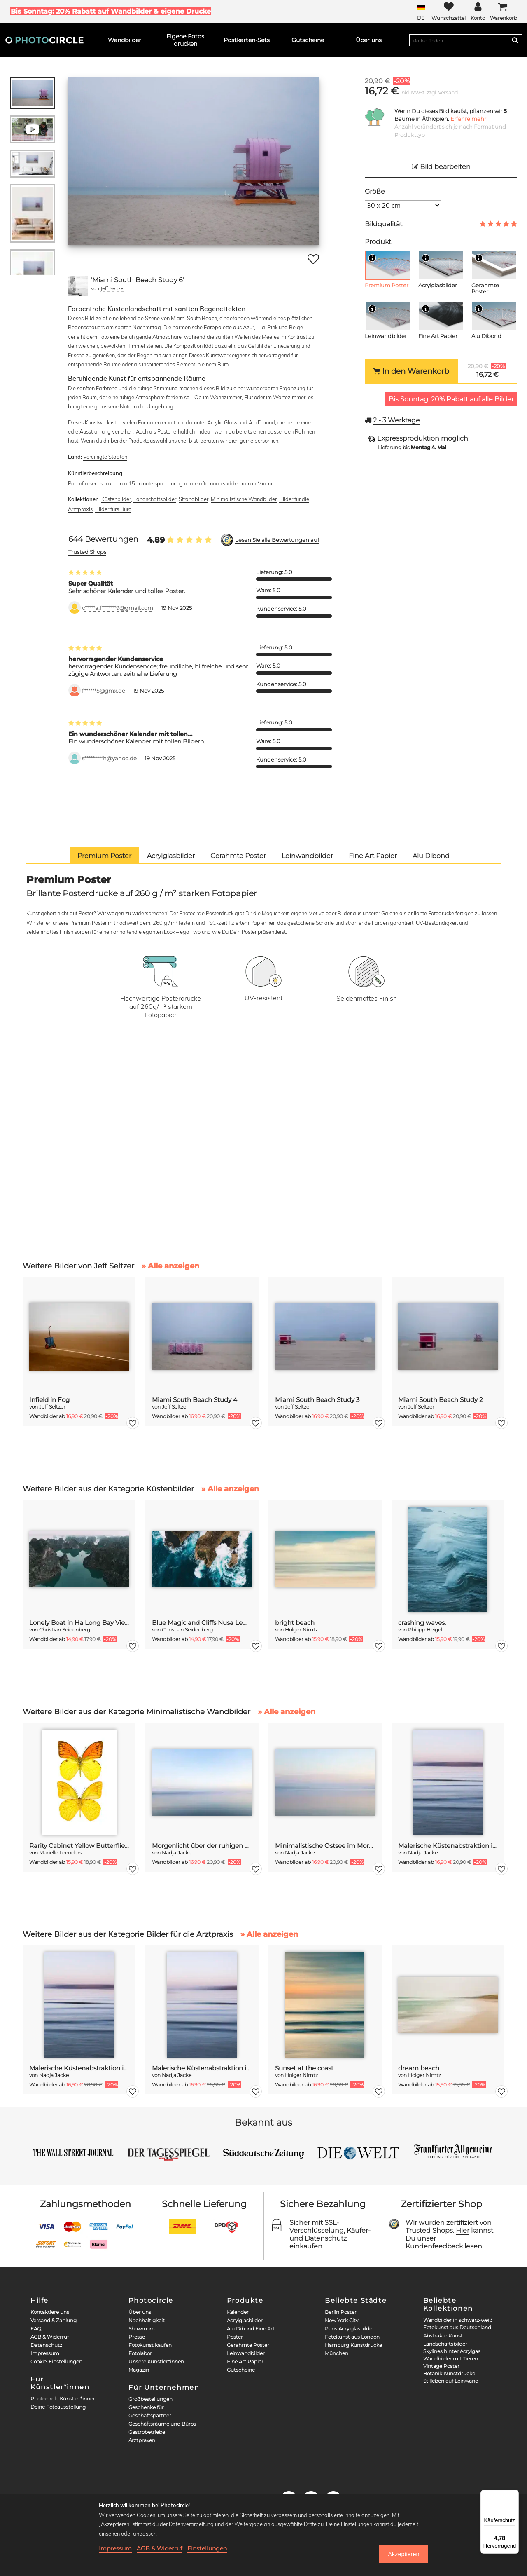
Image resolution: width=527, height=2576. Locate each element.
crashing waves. (422, 1623)
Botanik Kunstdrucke (449, 2373)
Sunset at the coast (304, 2068)
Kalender (238, 2312)
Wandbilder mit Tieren (450, 2359)
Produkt (378, 242)
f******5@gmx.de (103, 691)
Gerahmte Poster (248, 2345)
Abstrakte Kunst (443, 2335)
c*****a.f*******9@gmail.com (117, 608)
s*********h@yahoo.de (109, 758)
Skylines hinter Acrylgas (451, 2351)
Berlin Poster (341, 2312)
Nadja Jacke (176, 1852)
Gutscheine (241, 2370)
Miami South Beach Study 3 (317, 1400)
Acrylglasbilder (245, 2320)
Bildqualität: (384, 224)
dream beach (418, 2068)
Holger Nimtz (301, 1630)
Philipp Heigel (425, 1630)
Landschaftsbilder (154, 499)
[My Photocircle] (478, 11)
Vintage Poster (441, 2366)
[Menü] (514, 2495)
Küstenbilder (116, 499)
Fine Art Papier (245, 2361)
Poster (235, 2337)
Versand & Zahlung (53, 2320)
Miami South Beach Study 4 (194, 1400)
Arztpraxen (141, 2440)
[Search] (515, 40)
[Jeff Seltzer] (78, 286)
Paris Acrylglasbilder (349, 2328)
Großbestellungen (150, 2399)
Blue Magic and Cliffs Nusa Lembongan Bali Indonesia (202, 1623)
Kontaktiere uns (49, 2312)
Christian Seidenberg (64, 1630)
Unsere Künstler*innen (156, 2361)
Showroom (141, 2328)
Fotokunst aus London (352, 2337)
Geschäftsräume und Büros (162, 2424)
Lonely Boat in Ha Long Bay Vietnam (79, 1623)
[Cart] (503, 11)
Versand (448, 92)
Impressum (44, 2353)
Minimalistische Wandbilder (244, 499)
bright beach (295, 1623)
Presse (136, 2337)
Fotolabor (140, 2353)
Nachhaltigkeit (146, 2320)
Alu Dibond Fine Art (251, 2328)
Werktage (396, 420)
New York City (341, 2320)
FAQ (35, 2328)
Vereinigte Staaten (105, 456)
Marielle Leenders (60, 1852)
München (336, 2353)
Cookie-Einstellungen (56, 2361)
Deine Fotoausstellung (58, 2407)
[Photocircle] (44, 40)
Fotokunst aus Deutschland (457, 2327)
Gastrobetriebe (146, 2432)
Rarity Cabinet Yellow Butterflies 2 (79, 1845)
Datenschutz (46, 2345)
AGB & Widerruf (49, 2337)
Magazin (138, 2370)
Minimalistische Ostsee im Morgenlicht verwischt (325, 1845)
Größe (375, 191)
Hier (462, 2230)
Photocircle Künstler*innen (63, 2399)
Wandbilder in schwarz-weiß (457, 2320)
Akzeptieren (403, 2554)
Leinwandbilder (246, 2353)
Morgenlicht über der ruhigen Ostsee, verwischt (202, 1845)
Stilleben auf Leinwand (450, 2381)
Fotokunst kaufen (150, 2345)
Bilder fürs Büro (113, 509)
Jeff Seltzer (112, 288)
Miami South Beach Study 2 (440, 1400)
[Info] (372, 258)
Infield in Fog (49, 1400)
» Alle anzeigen (170, 1265)
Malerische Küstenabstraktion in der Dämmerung (448, 1845)
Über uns (139, 2312)
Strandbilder (193, 499)
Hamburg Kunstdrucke (353, 2345)
